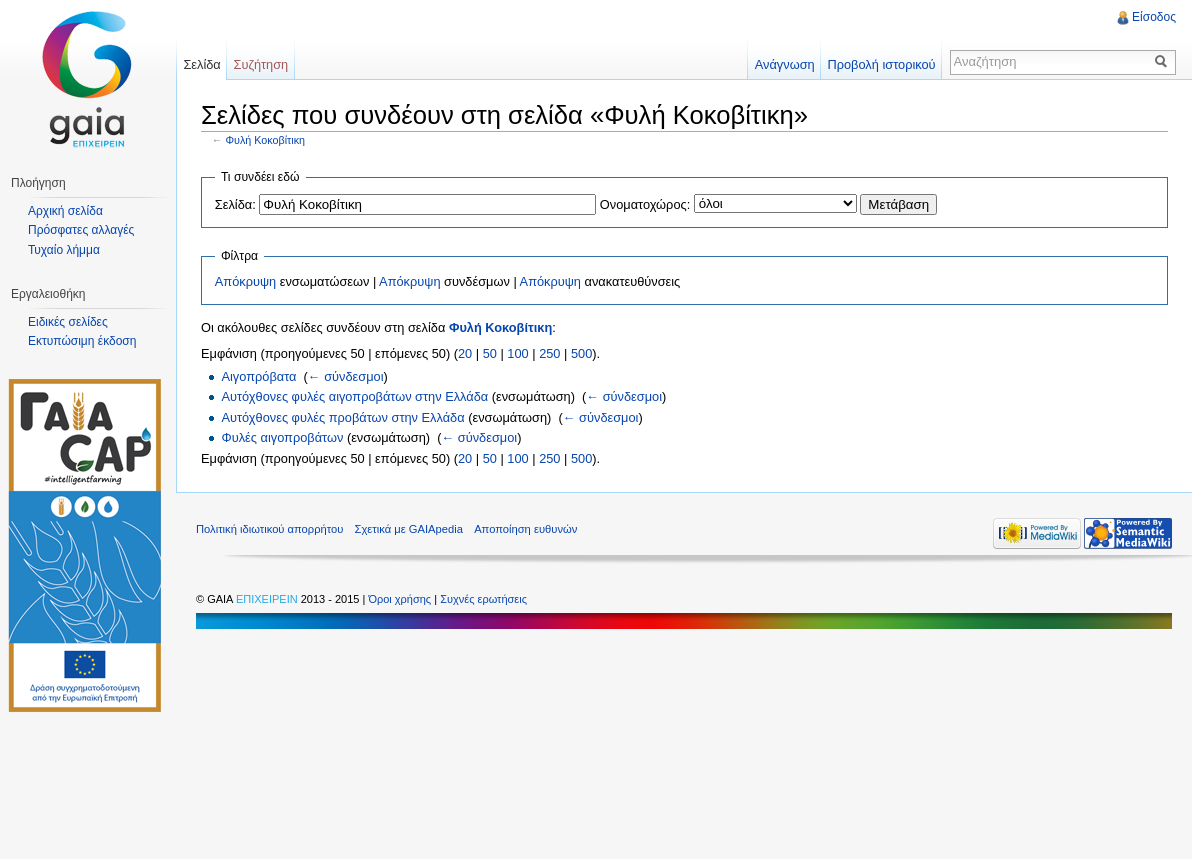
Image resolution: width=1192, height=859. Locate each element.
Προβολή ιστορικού (881, 64)
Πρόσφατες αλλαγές (81, 230)
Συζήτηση (261, 64)
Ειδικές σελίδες (68, 322)
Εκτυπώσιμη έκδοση (82, 341)
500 (581, 353)
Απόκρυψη (245, 281)
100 (517, 353)
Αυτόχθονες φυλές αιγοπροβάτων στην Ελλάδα (354, 396)
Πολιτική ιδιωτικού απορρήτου (269, 529)
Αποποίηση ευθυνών (525, 529)
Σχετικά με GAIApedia (409, 529)
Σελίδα (201, 64)
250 (549, 353)
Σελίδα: (235, 204)
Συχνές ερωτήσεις (483, 599)
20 (465, 353)
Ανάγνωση (785, 64)
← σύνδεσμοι (346, 376)
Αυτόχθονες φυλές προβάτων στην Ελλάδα (342, 417)
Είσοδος (1154, 17)
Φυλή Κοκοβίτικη (266, 140)
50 (490, 353)
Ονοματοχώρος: (645, 204)
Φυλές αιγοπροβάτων (282, 437)
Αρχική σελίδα (65, 211)
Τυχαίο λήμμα (64, 250)
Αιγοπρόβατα (258, 376)
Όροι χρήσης (401, 599)
